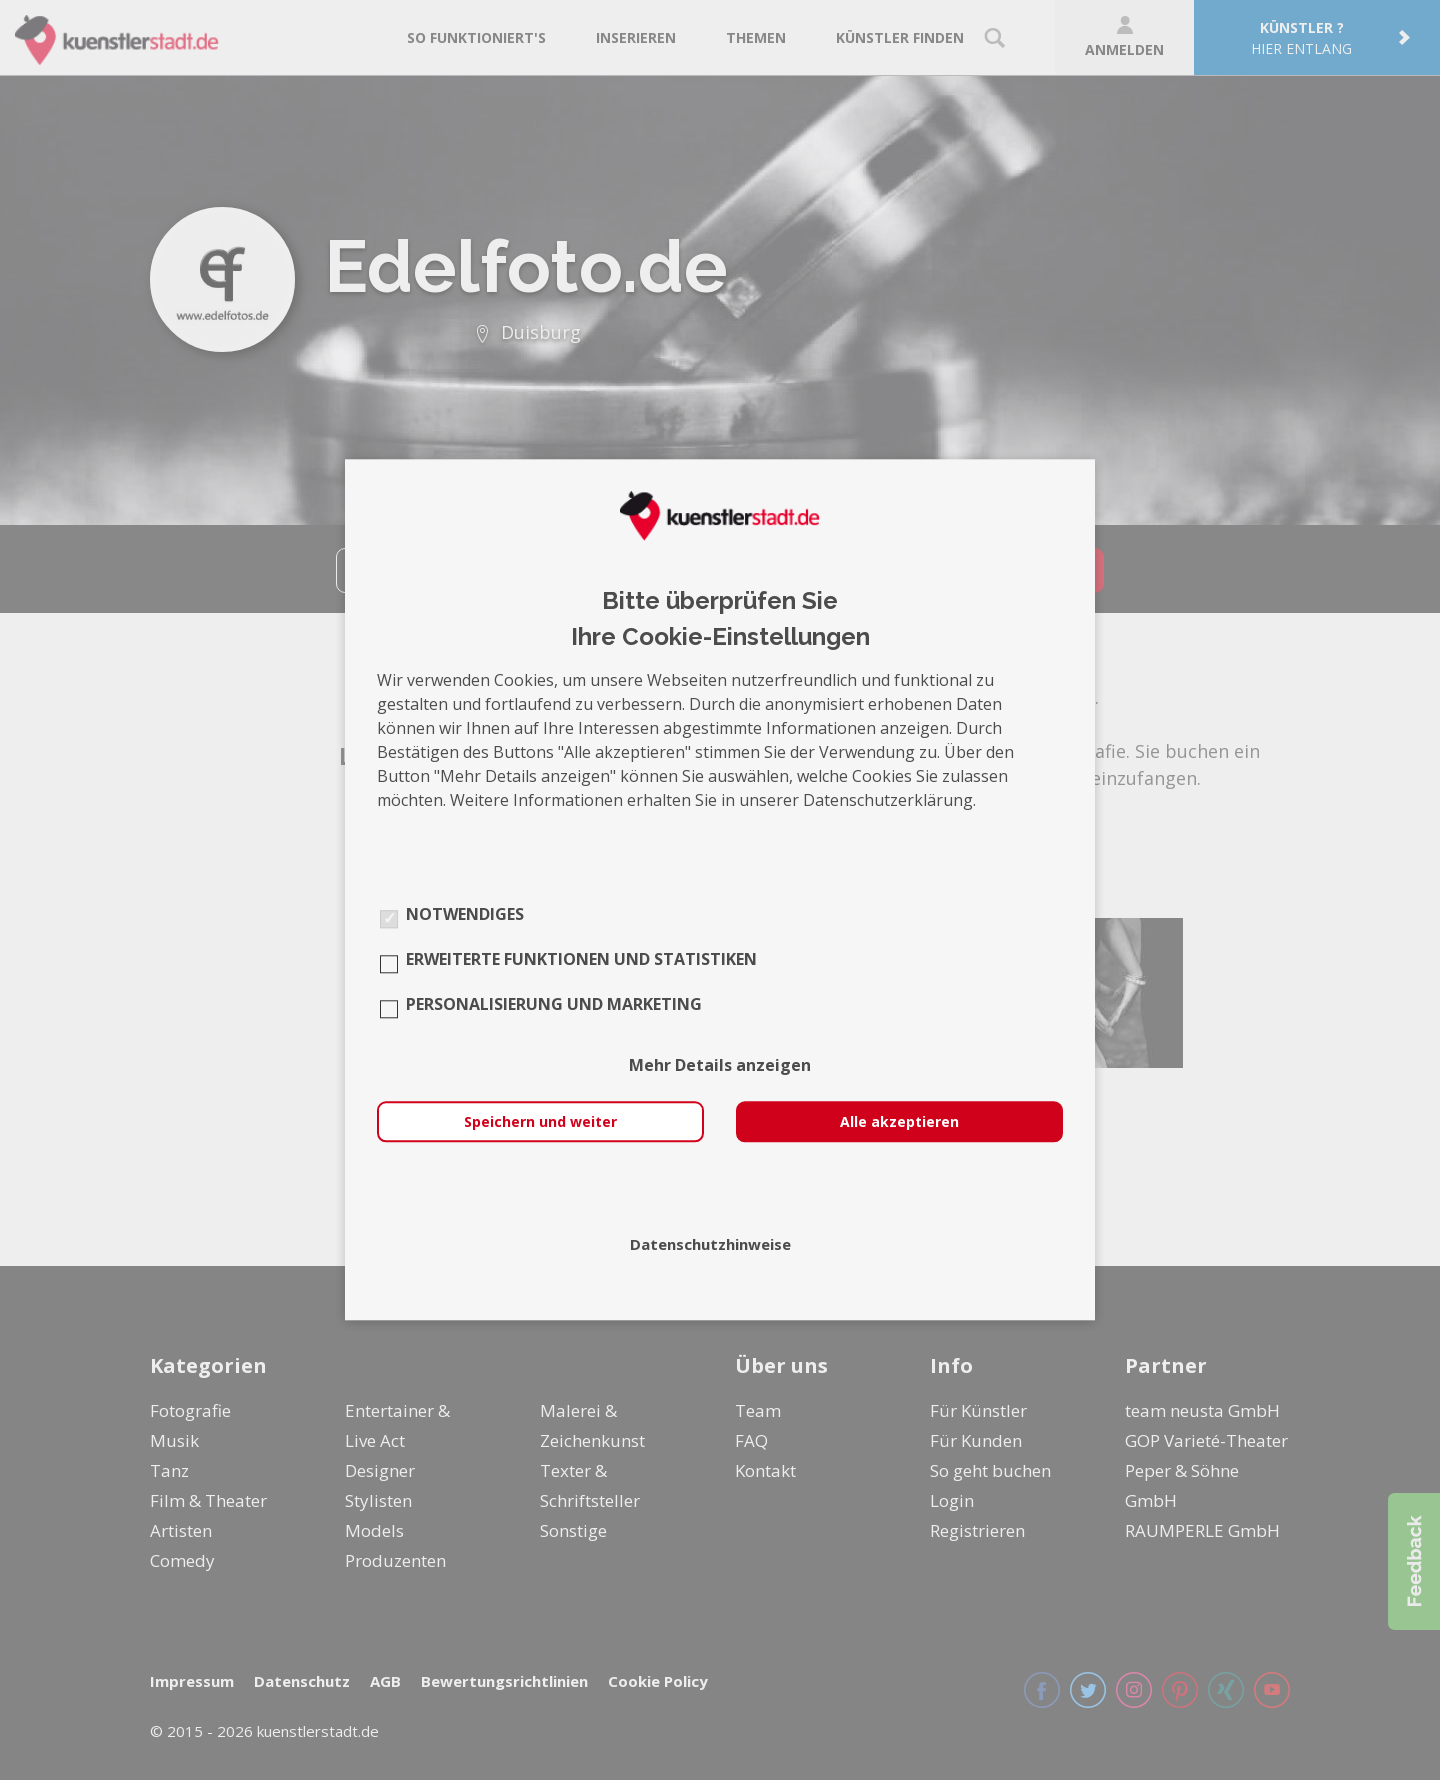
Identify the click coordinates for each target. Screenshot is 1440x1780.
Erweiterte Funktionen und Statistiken (581, 960)
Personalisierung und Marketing (554, 1005)
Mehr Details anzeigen (720, 1066)
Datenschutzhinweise (710, 1245)
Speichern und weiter (540, 1122)
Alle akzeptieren (899, 1122)
